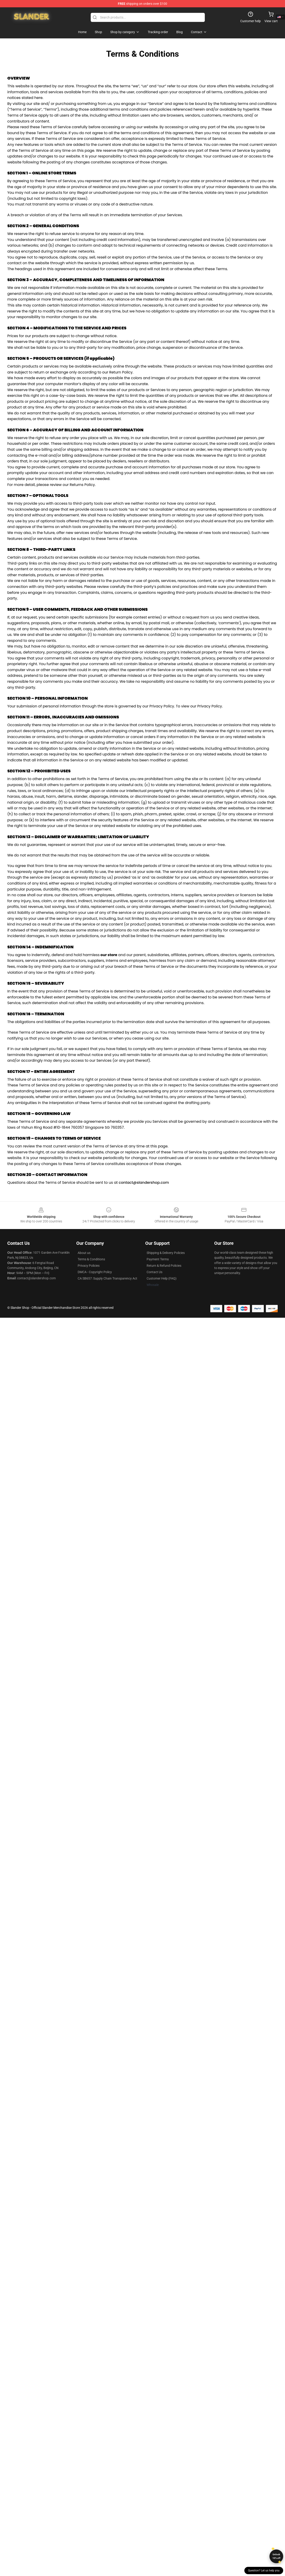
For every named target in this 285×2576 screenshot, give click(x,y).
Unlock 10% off (276, 2556)
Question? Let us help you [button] (264, 2570)
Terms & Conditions (91, 1259)
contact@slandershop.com (144, 1182)
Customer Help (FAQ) (162, 1278)
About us (84, 1253)
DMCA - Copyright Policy (95, 1272)
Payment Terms (158, 1259)
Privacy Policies (89, 1265)
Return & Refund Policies (164, 1265)
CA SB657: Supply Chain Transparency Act (107, 1278)
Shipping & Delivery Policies (166, 1253)
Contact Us (154, 1272)
